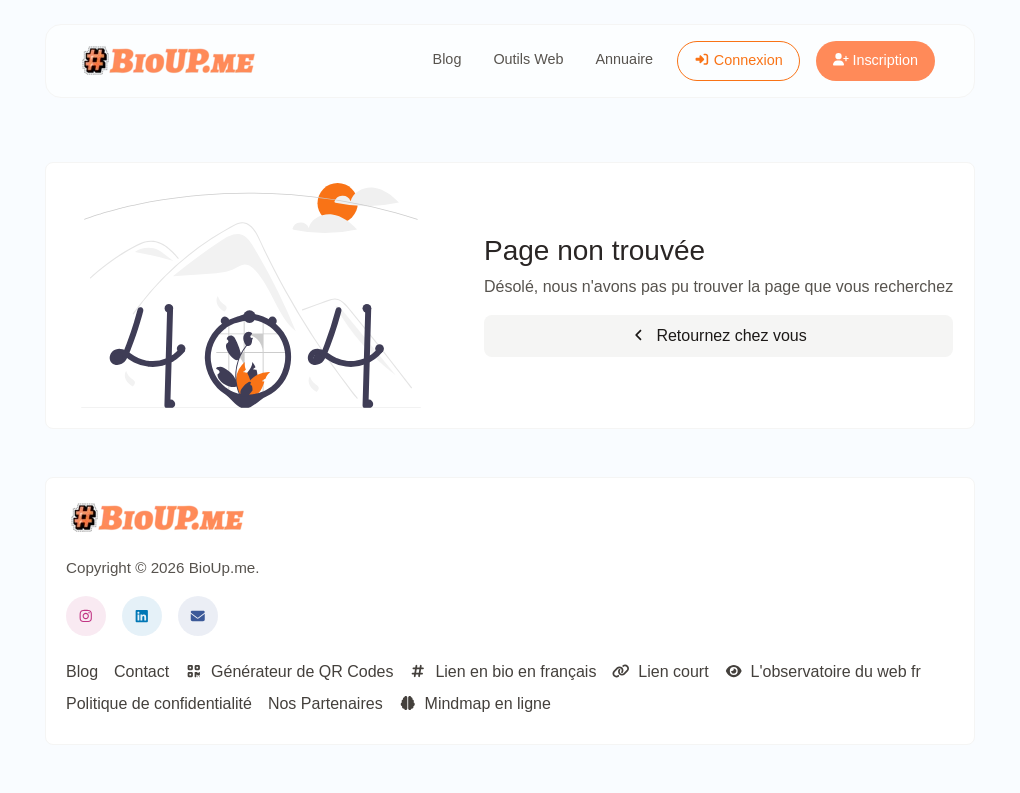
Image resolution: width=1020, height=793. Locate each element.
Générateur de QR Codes (289, 671)
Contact (141, 671)
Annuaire (625, 59)
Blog (447, 59)
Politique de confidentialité (159, 703)
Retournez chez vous (718, 335)
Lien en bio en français (502, 671)
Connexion (738, 60)
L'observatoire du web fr (823, 671)
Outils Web (528, 59)
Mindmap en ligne (475, 703)
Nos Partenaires (325, 703)
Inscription (875, 60)
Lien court (660, 671)
